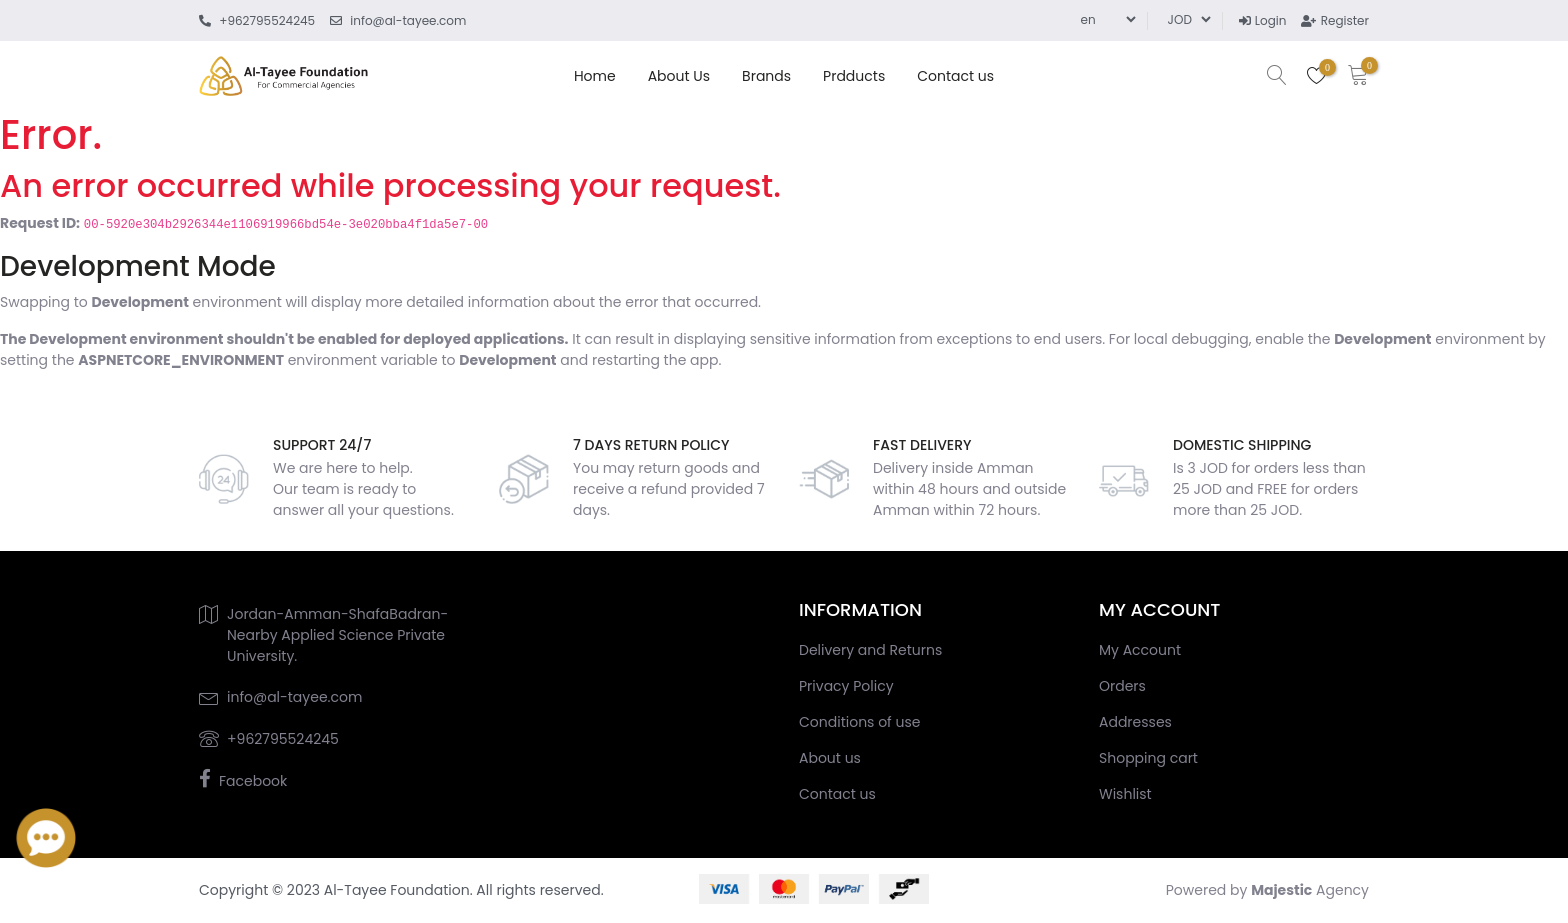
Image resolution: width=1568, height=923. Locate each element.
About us (679, 76)
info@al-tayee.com (294, 697)
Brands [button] (766, 76)
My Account (1140, 650)
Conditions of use (859, 722)
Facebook (253, 781)
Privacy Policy (846, 686)
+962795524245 (283, 739)
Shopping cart (1148, 758)
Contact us (955, 76)
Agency (1310, 890)
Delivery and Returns (870, 650)
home (595, 76)
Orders (1122, 686)
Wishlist (1125, 794)
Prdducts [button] (854, 76)
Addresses (1135, 722)
